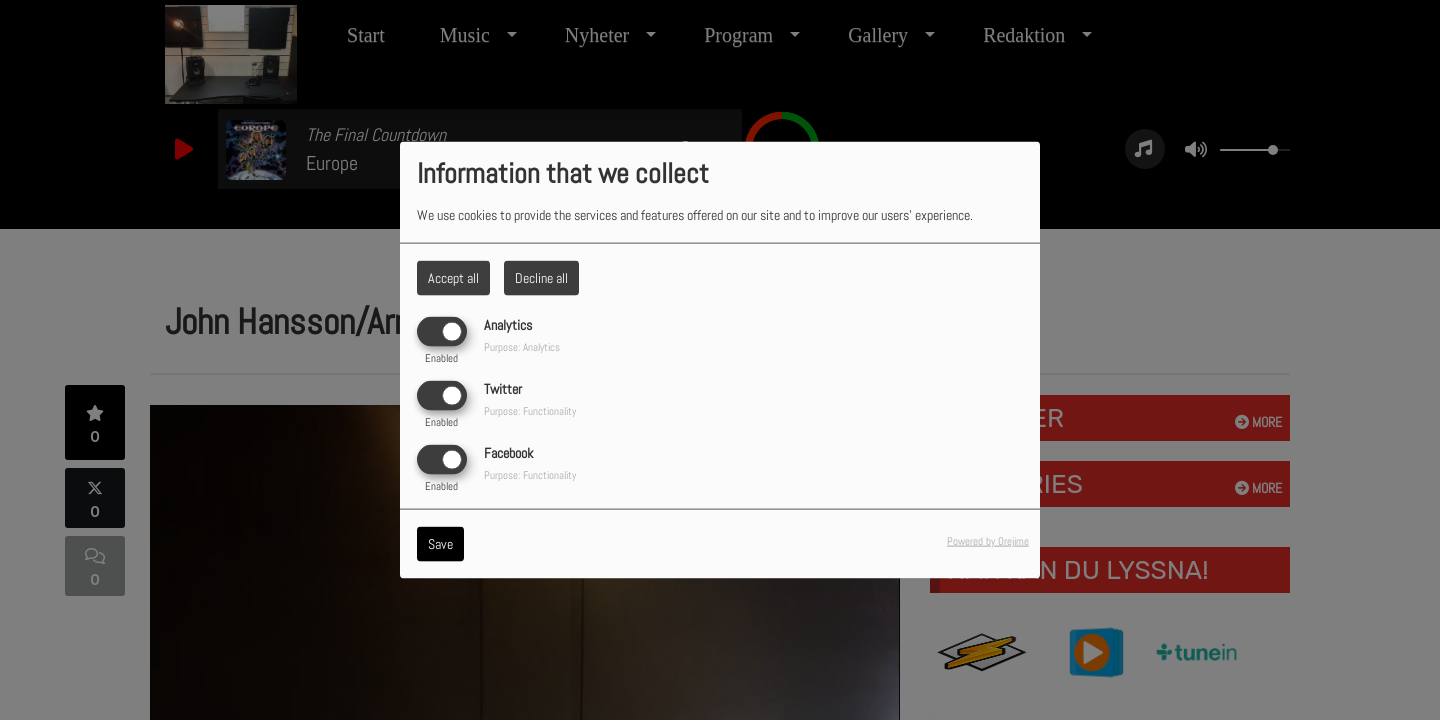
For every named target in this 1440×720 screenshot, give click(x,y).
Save (440, 544)
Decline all (541, 277)
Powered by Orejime (988, 541)
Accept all (453, 277)
